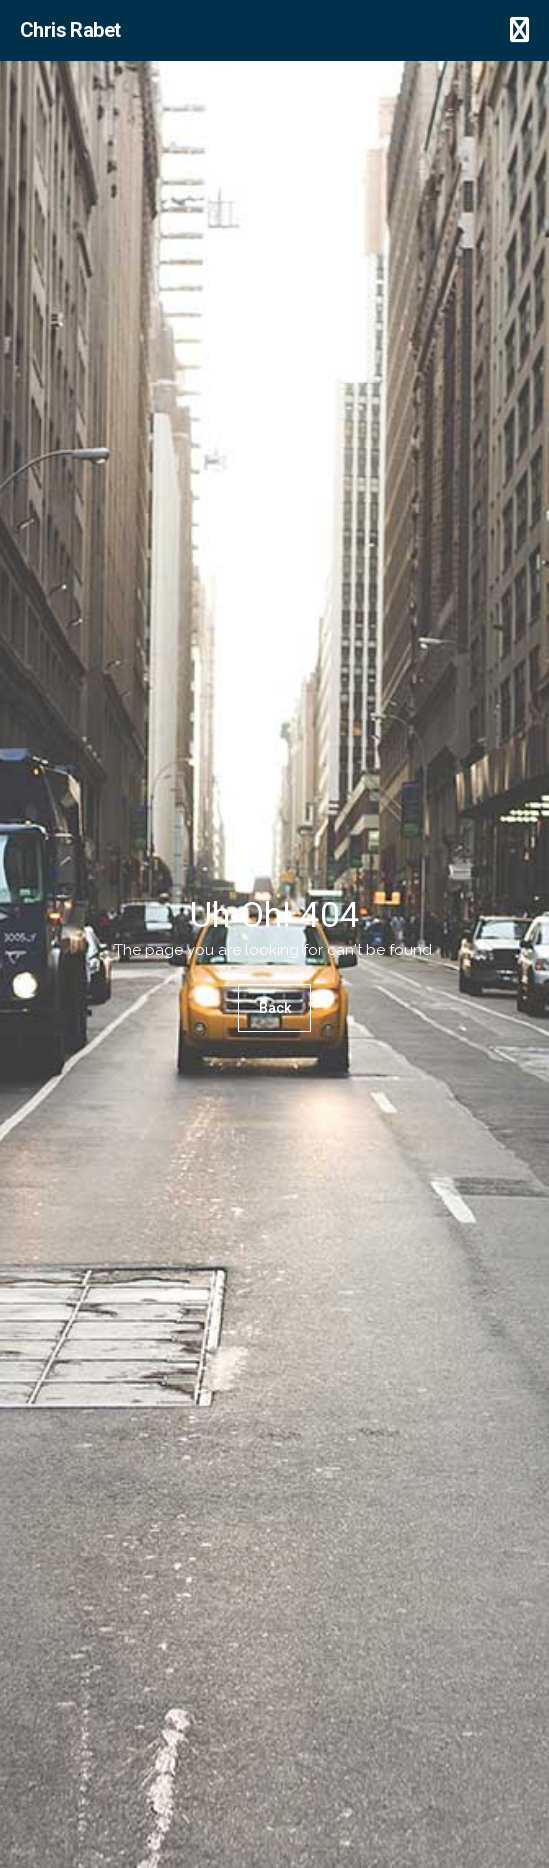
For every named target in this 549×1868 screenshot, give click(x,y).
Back (275, 1009)
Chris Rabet (70, 30)
